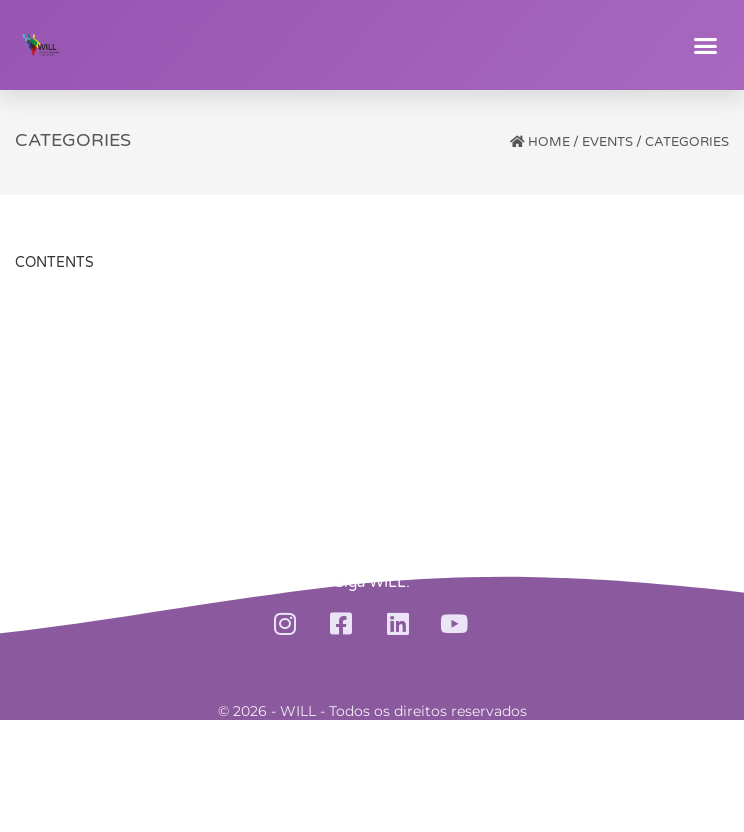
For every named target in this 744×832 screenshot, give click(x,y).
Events (607, 142)
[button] (706, 45)
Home (549, 142)
